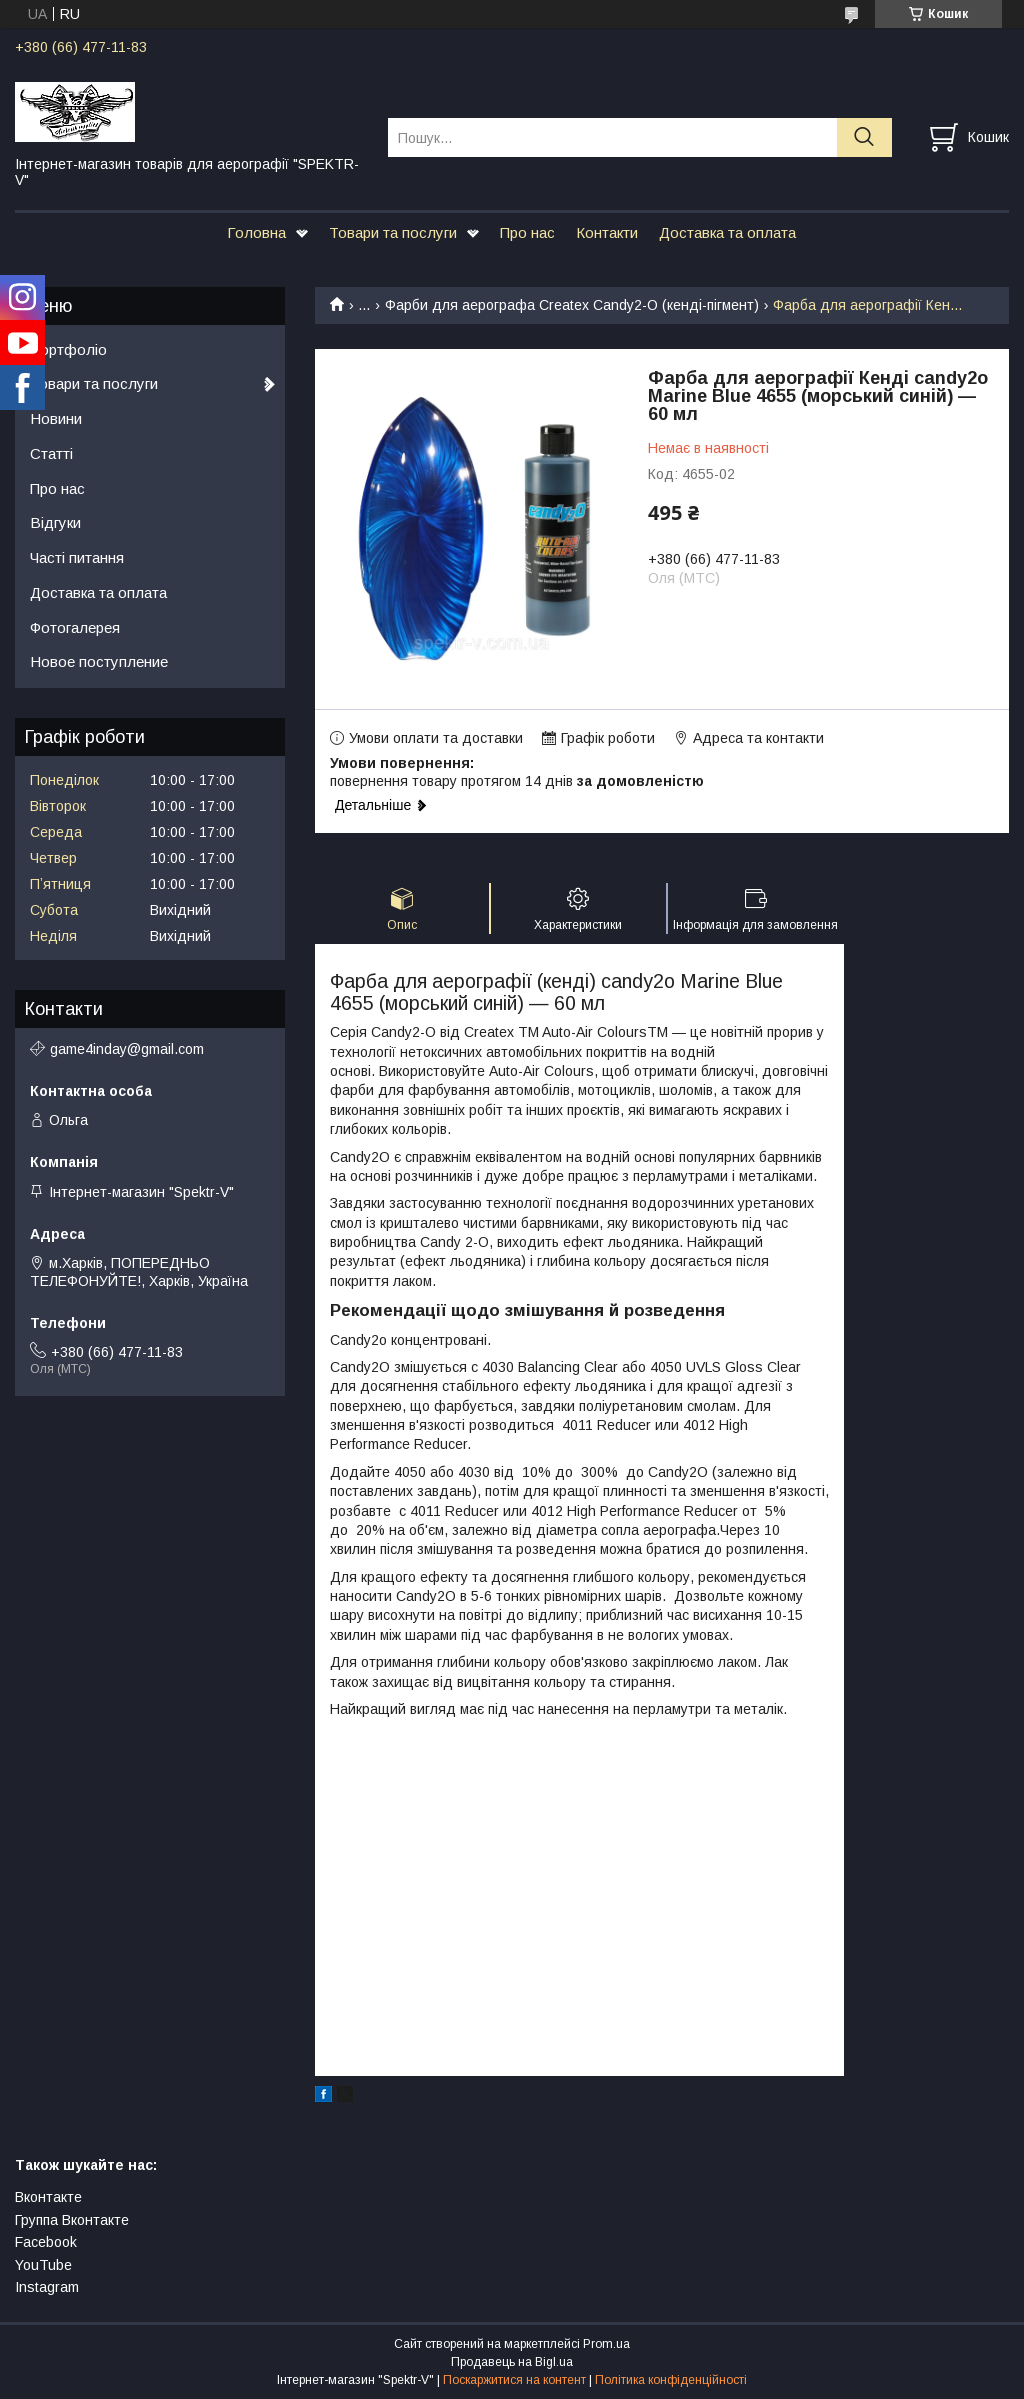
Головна (256, 232)
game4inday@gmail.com (127, 1049)
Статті (51, 453)
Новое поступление (99, 661)
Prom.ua (606, 2344)
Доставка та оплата (727, 232)
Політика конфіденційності (671, 2380)
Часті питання (77, 557)
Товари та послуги (393, 232)
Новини (56, 418)
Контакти (607, 232)
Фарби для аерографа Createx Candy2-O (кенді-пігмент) (572, 305)
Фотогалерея (75, 627)
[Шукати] (864, 137)
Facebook (46, 2242)
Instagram (47, 2287)
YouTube (43, 2265)
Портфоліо (68, 349)
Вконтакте (48, 2197)
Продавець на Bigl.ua (512, 2362)
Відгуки (55, 522)
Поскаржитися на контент (514, 2380)
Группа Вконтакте (72, 2220)
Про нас (527, 232)
